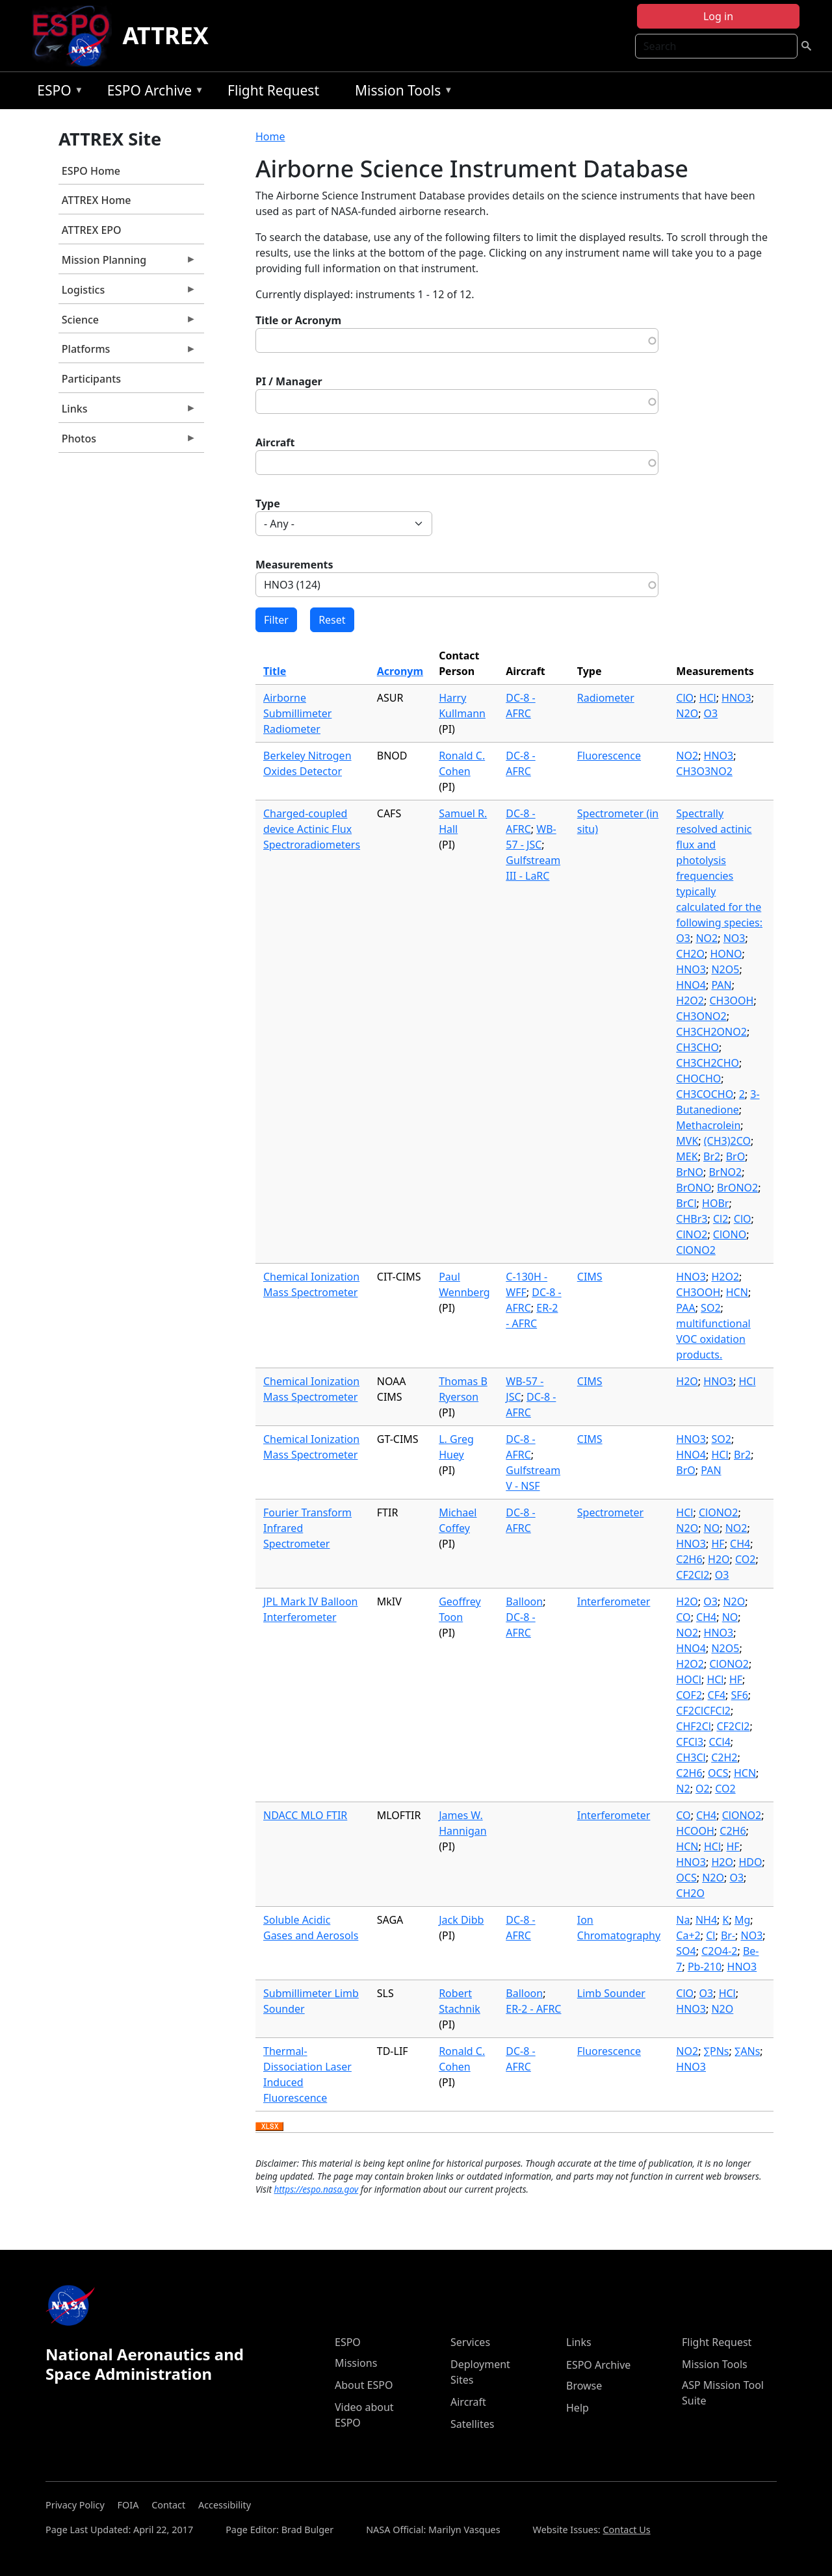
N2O (687, 713)
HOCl (688, 1679)
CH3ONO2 (701, 1016)
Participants (91, 379)
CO (683, 1617)
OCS (718, 1773)
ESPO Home (91, 171)
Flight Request (273, 90)
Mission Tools (400, 92)
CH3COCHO (704, 1094)
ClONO (729, 1234)
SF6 (739, 1695)
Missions (356, 2363)
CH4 (740, 1544)
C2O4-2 (719, 1951)
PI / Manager (288, 381)
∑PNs (716, 2051)
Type (267, 503)
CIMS (590, 1276)
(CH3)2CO (727, 1141)
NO (712, 1528)
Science (127, 322)
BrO (736, 1156)
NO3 (734, 938)
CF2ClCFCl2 (703, 1710)
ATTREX (165, 35)
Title (274, 671)
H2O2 (690, 1000)
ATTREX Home (96, 200)
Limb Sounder (611, 1993)
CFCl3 (689, 1742)
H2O (687, 1381)
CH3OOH (731, 1000)
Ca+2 (688, 1935)
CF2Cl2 (692, 1575)
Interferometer (614, 1601)
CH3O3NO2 (704, 771)
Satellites (472, 2424)
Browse (584, 2385)
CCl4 (720, 1742)
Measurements (294, 564)
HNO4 (691, 985)
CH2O (690, 954)
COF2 (689, 1695)
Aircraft (275, 442)
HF (717, 1544)
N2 (683, 1788)
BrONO (693, 1187)
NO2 (687, 755)
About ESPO (364, 2385)
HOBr (715, 1203)
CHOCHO (698, 1078)
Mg (742, 1920)
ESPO (57, 92)
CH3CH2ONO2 (711, 1032)
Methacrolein (708, 1125)
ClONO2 (696, 1250)
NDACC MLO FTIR (305, 1815)
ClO (685, 698)
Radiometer (605, 698)
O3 (711, 713)
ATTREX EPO (92, 230)
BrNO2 (725, 1172)
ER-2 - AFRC (533, 2009)
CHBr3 (691, 1219)
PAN (721, 985)
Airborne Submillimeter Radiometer (297, 713)
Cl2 (720, 1219)
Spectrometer (610, 1512)
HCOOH (695, 1831)
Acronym (400, 671)
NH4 (706, 1920)
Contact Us (626, 2529)
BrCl (686, 1203)
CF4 (717, 1695)
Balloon (524, 1601)
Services (470, 2342)
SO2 (710, 1308)
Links (127, 412)
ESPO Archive (152, 92)
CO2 (745, 1559)
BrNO (689, 1172)
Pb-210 (705, 1966)
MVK (687, 1141)
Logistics (127, 293)
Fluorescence (609, 755)
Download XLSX (269, 2127)
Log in (718, 16)
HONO (726, 954)
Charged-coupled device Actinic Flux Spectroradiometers (311, 829)
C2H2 (724, 1757)
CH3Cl (690, 1757)
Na (683, 1920)
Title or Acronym (298, 320)
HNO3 (736, 698)
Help (577, 2408)
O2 (703, 1788)
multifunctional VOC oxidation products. (713, 1339)
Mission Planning (127, 263)
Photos (127, 441)
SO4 (686, 1951)
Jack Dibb (461, 1920)
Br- (728, 1935)
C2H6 (689, 1559)
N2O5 (725, 969)
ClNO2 (691, 1234)
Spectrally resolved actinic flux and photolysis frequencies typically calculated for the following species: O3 (719, 875)
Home (270, 136)
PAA (685, 1308)
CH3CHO (697, 1047)
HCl (707, 698)
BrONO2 (737, 1187)
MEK (686, 1156)
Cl (710, 1935)
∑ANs (747, 2051)
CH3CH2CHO (707, 1063)
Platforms (127, 352)
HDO (750, 1862)
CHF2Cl (693, 1726)
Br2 (711, 1156)
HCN (737, 1292)
